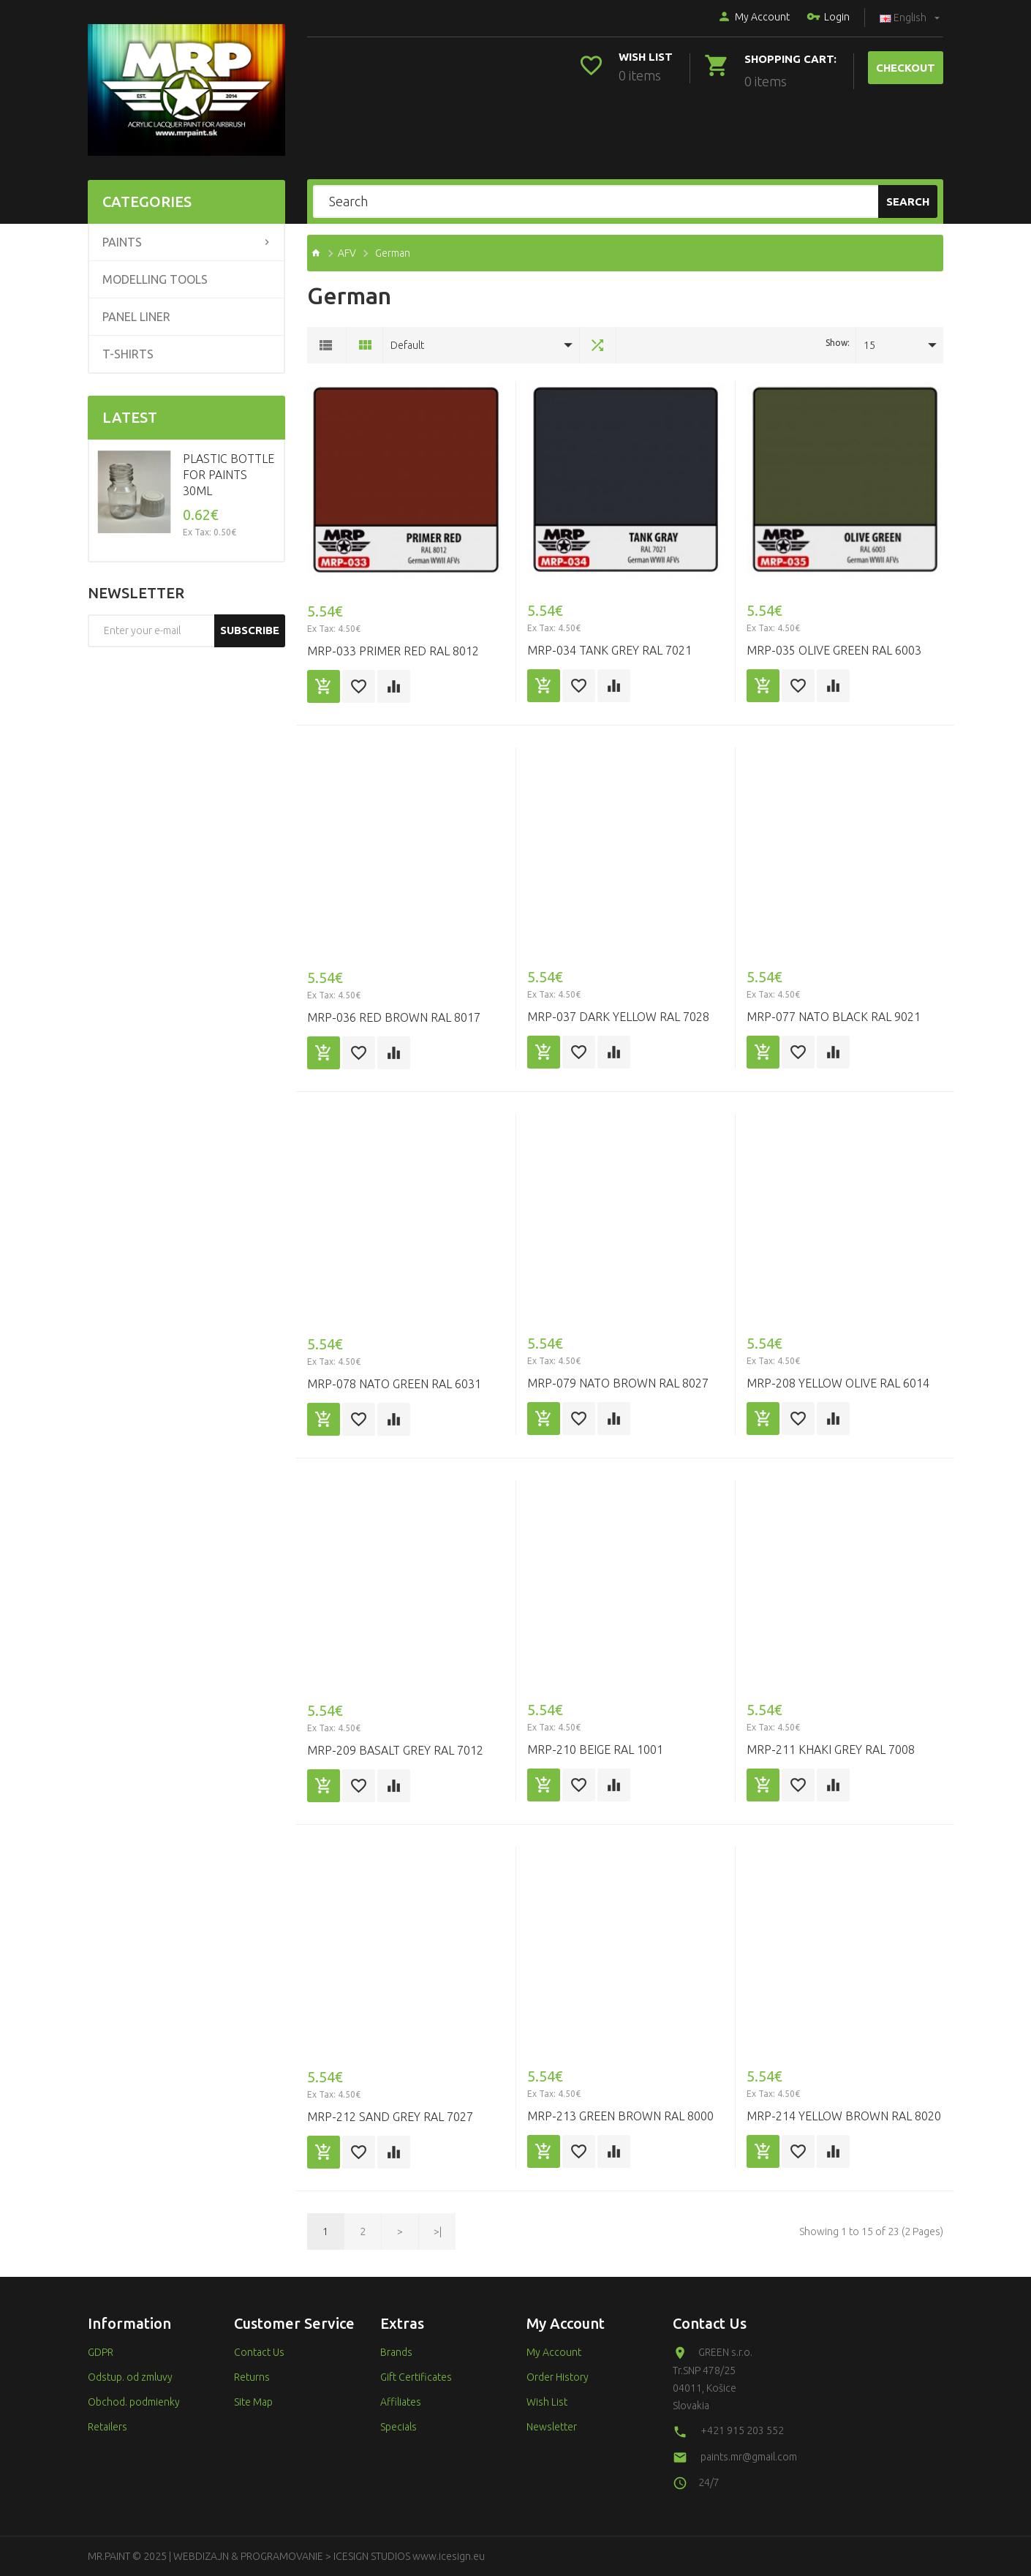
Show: (838, 342)
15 (869, 345)
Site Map (253, 2402)
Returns (252, 2377)
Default (407, 345)
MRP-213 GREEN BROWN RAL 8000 (620, 2116)
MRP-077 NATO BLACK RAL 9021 (834, 1016)
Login (828, 17)
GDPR (100, 2352)
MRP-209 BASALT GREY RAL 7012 (395, 1750)
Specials (398, 2427)
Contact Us (259, 2352)
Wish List (546, 2402)
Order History (557, 2377)
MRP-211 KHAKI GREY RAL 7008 (831, 1749)
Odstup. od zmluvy (130, 2377)
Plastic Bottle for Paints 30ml (228, 474)
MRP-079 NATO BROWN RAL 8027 (618, 1383)
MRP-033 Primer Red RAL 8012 (393, 651)
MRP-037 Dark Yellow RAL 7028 (618, 1016)
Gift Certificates (416, 2377)
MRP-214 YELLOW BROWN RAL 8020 (844, 2116)
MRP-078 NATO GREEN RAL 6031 (394, 1383)
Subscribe (249, 630)
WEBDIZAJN (201, 2556)
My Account (753, 17)
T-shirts (128, 354)
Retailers (107, 2427)
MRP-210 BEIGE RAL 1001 (595, 1749)
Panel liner (136, 316)
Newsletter (551, 2427)
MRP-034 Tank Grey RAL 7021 (609, 650)
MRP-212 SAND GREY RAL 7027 (390, 2116)
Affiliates (400, 2402)
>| (438, 2231)
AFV (347, 253)
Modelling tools (155, 279)
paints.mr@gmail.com (748, 2457)
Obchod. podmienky (134, 2402)
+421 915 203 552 (742, 2430)
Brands (396, 2352)
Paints (122, 242)
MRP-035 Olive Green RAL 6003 (834, 650)
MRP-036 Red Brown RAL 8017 (393, 1017)
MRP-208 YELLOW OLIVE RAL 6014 (838, 1383)
